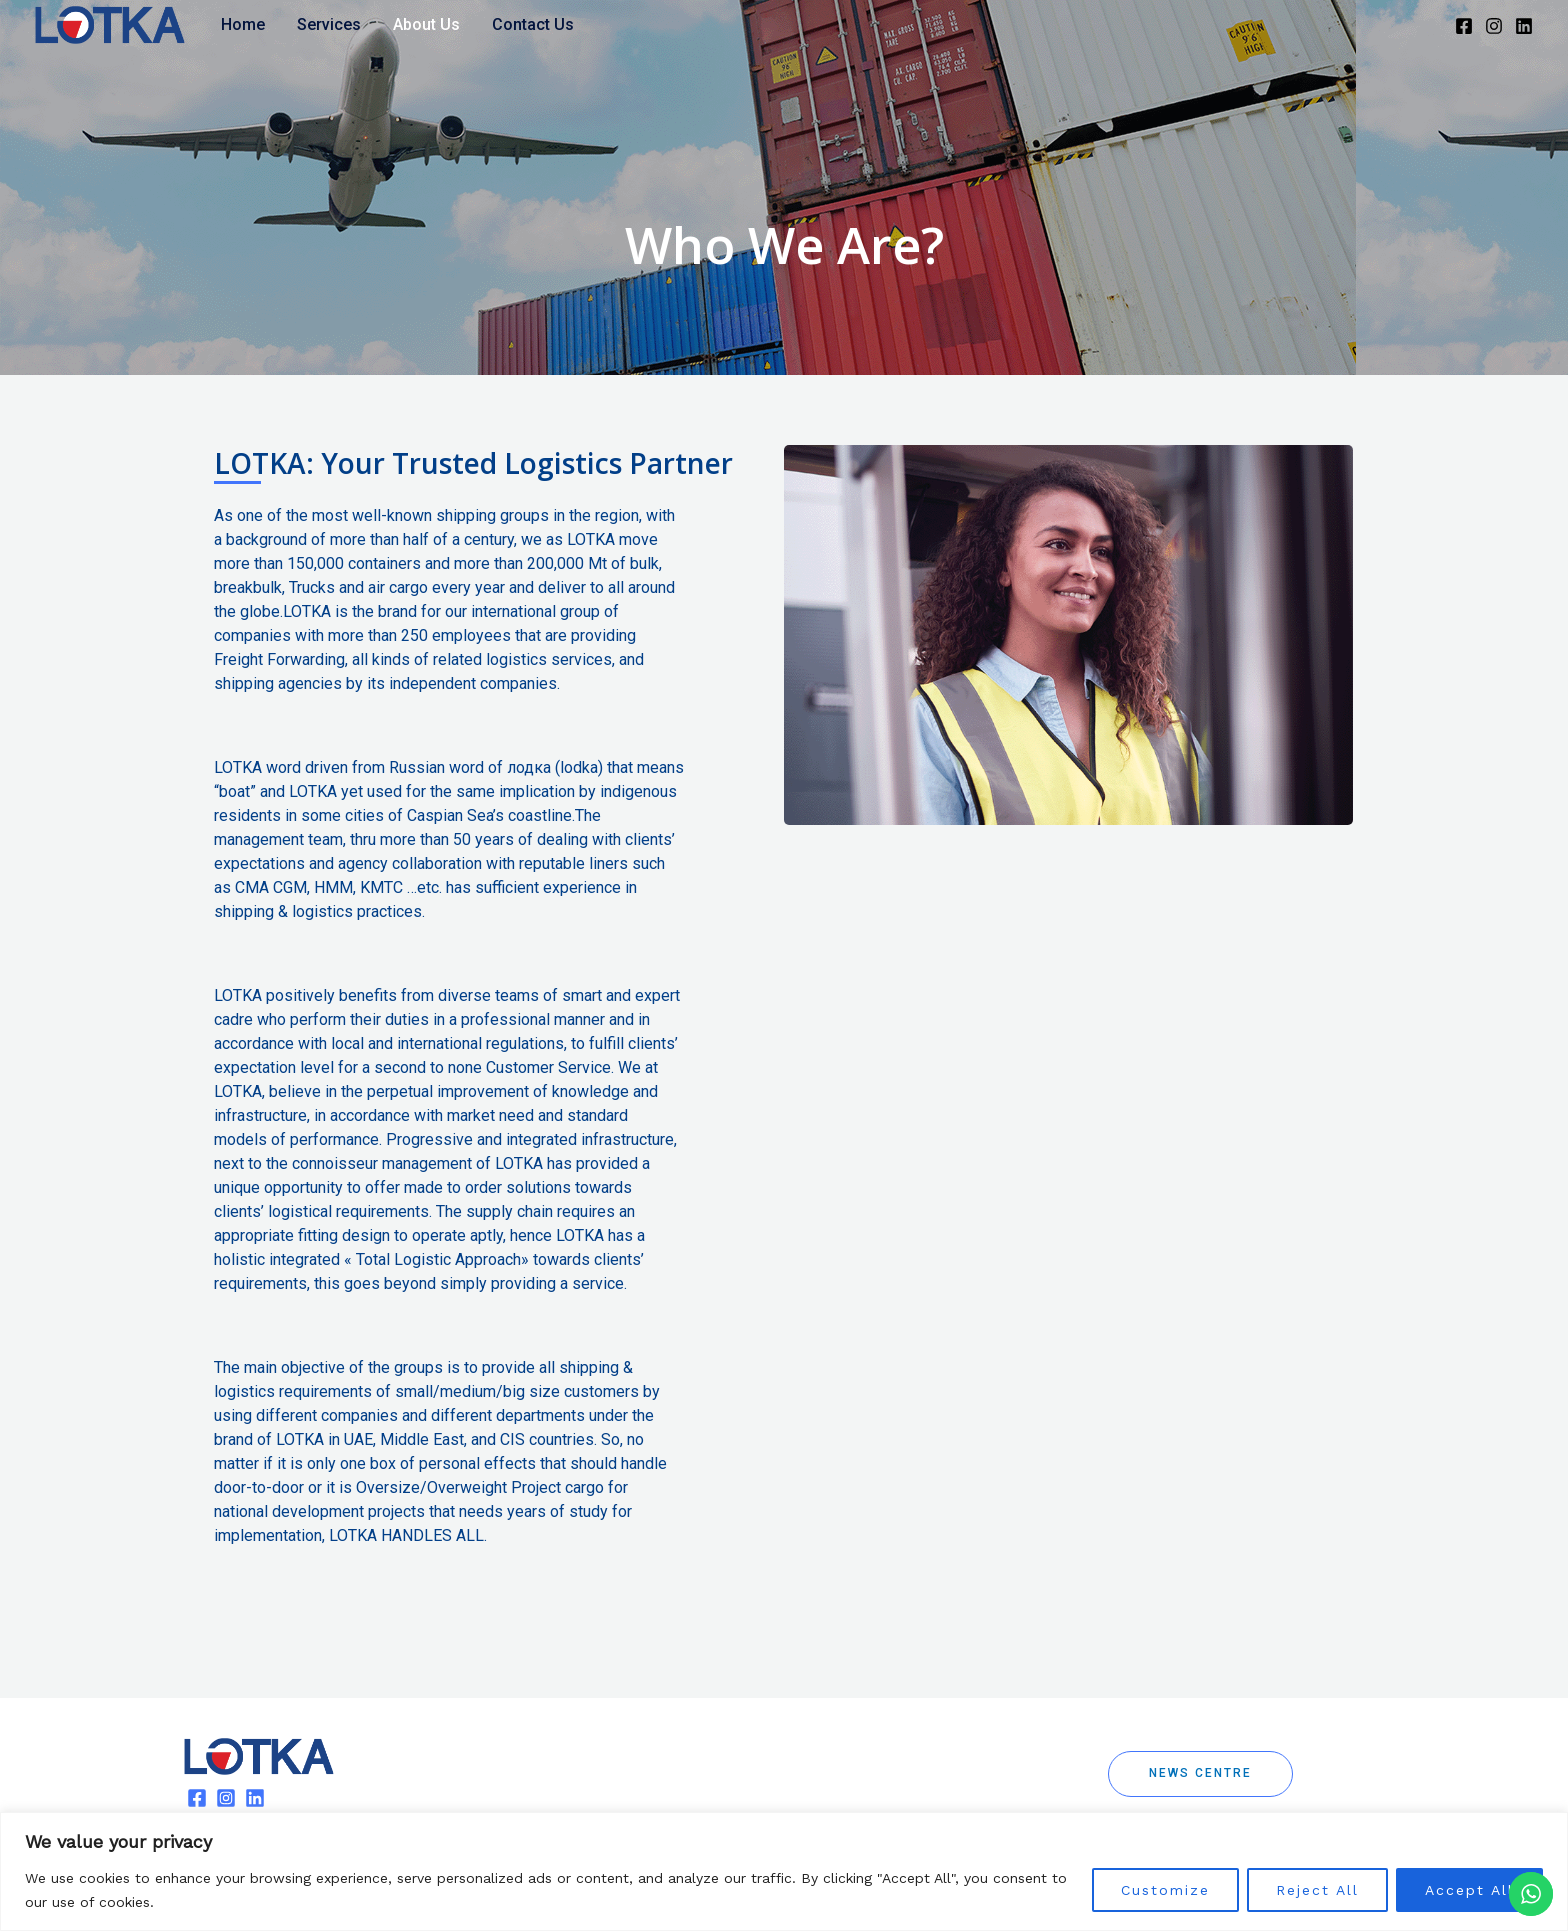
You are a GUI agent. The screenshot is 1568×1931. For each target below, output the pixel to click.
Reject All (1317, 1890)
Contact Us (533, 24)
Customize (1165, 1890)
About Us (426, 24)
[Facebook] (1464, 26)
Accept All (1469, 1890)
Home (243, 24)
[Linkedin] (1524, 26)
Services (329, 24)
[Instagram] (1494, 26)
